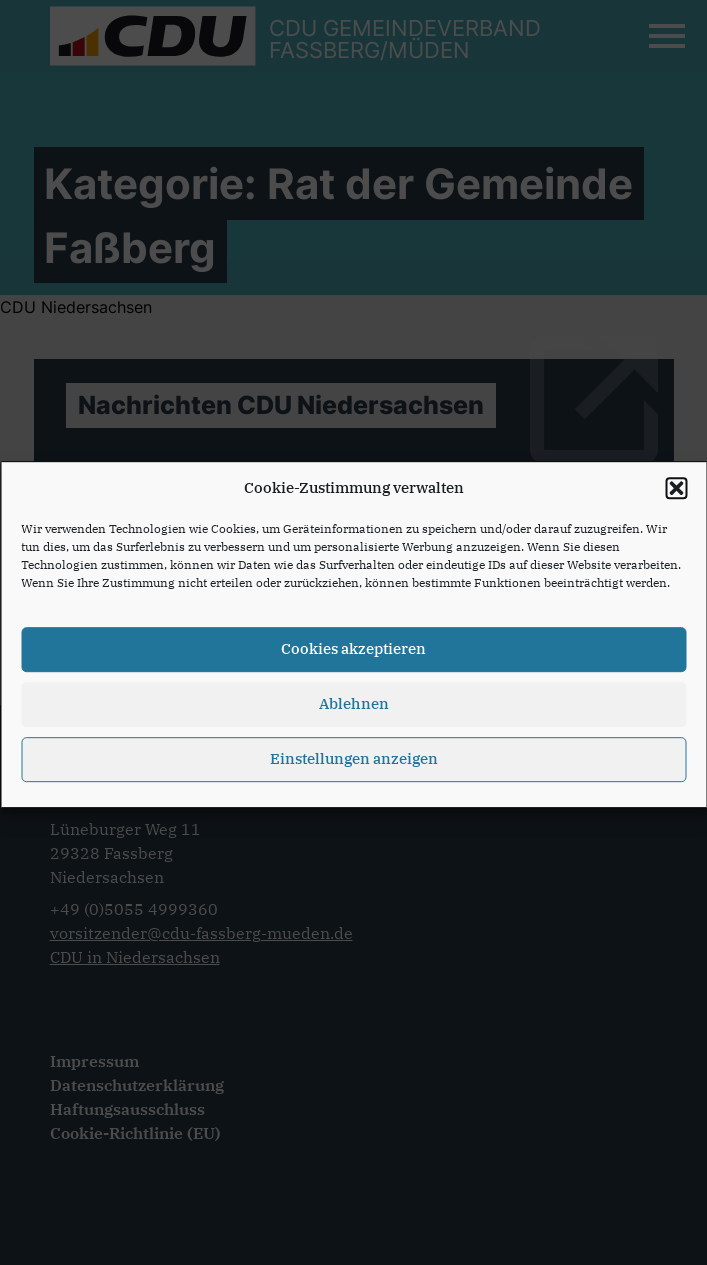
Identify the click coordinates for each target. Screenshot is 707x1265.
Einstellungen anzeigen (354, 765)
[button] (676, 495)
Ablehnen (354, 710)
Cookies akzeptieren (353, 655)
